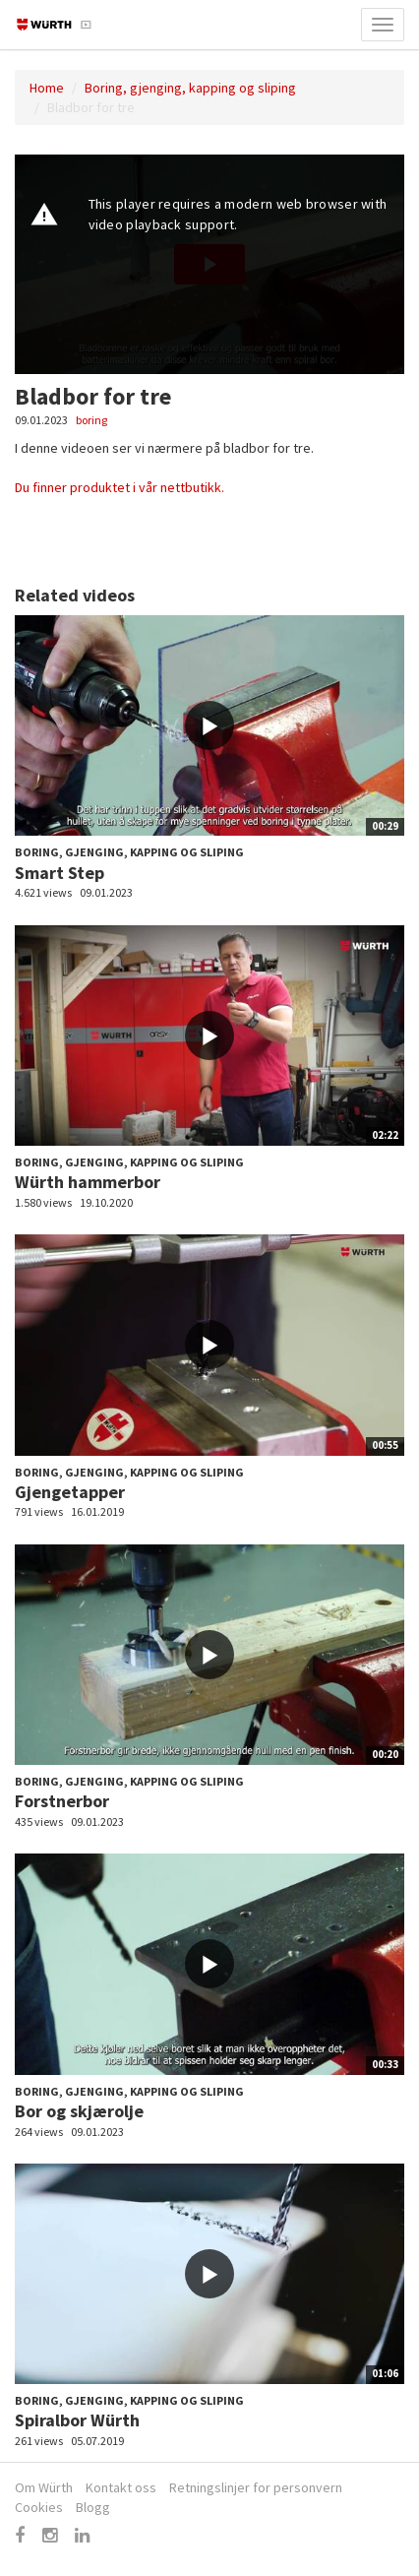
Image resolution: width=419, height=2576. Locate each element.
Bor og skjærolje (79, 2111)
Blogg (93, 2507)
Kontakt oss (121, 2487)
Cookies (39, 2507)
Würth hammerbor (87, 1181)
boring (91, 419)
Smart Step (59, 872)
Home (47, 87)
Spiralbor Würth (77, 2420)
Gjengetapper (70, 1491)
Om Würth (44, 2487)
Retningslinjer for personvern (255, 2487)
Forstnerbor (62, 1801)
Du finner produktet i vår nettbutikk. (119, 487)
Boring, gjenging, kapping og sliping (190, 87)
